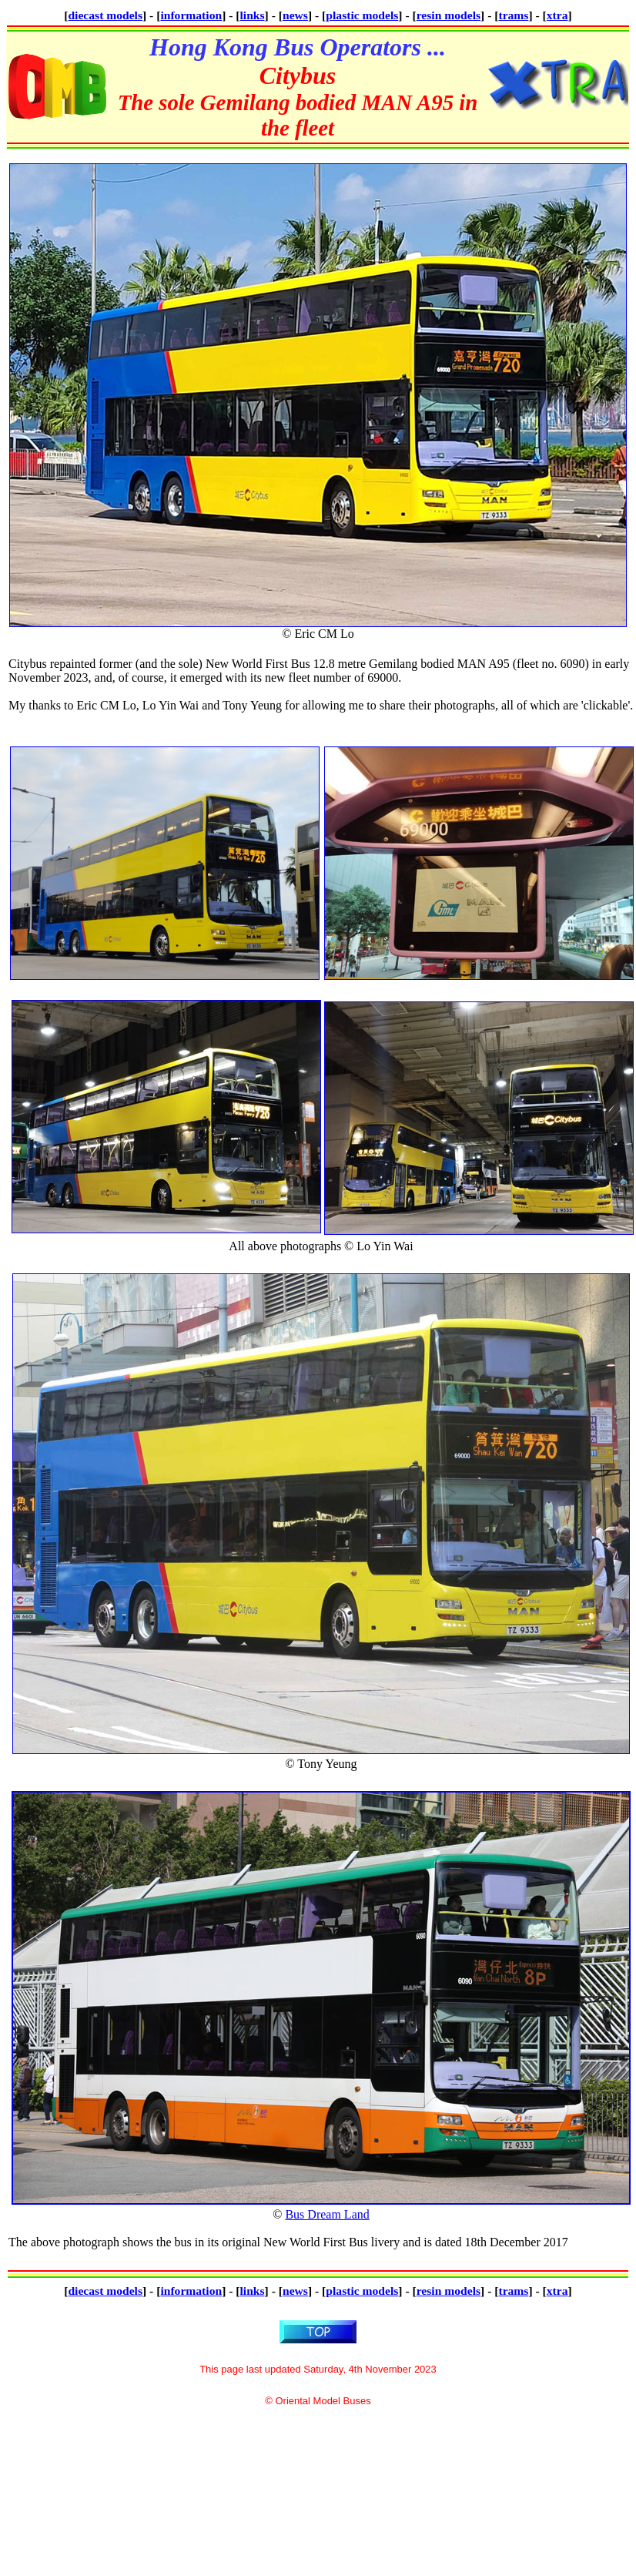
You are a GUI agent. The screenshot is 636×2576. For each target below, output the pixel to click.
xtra (557, 15)
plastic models (362, 15)
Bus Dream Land (327, 2214)
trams (513, 15)
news (295, 15)
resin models (448, 15)
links (252, 15)
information (191, 15)
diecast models (105, 15)
